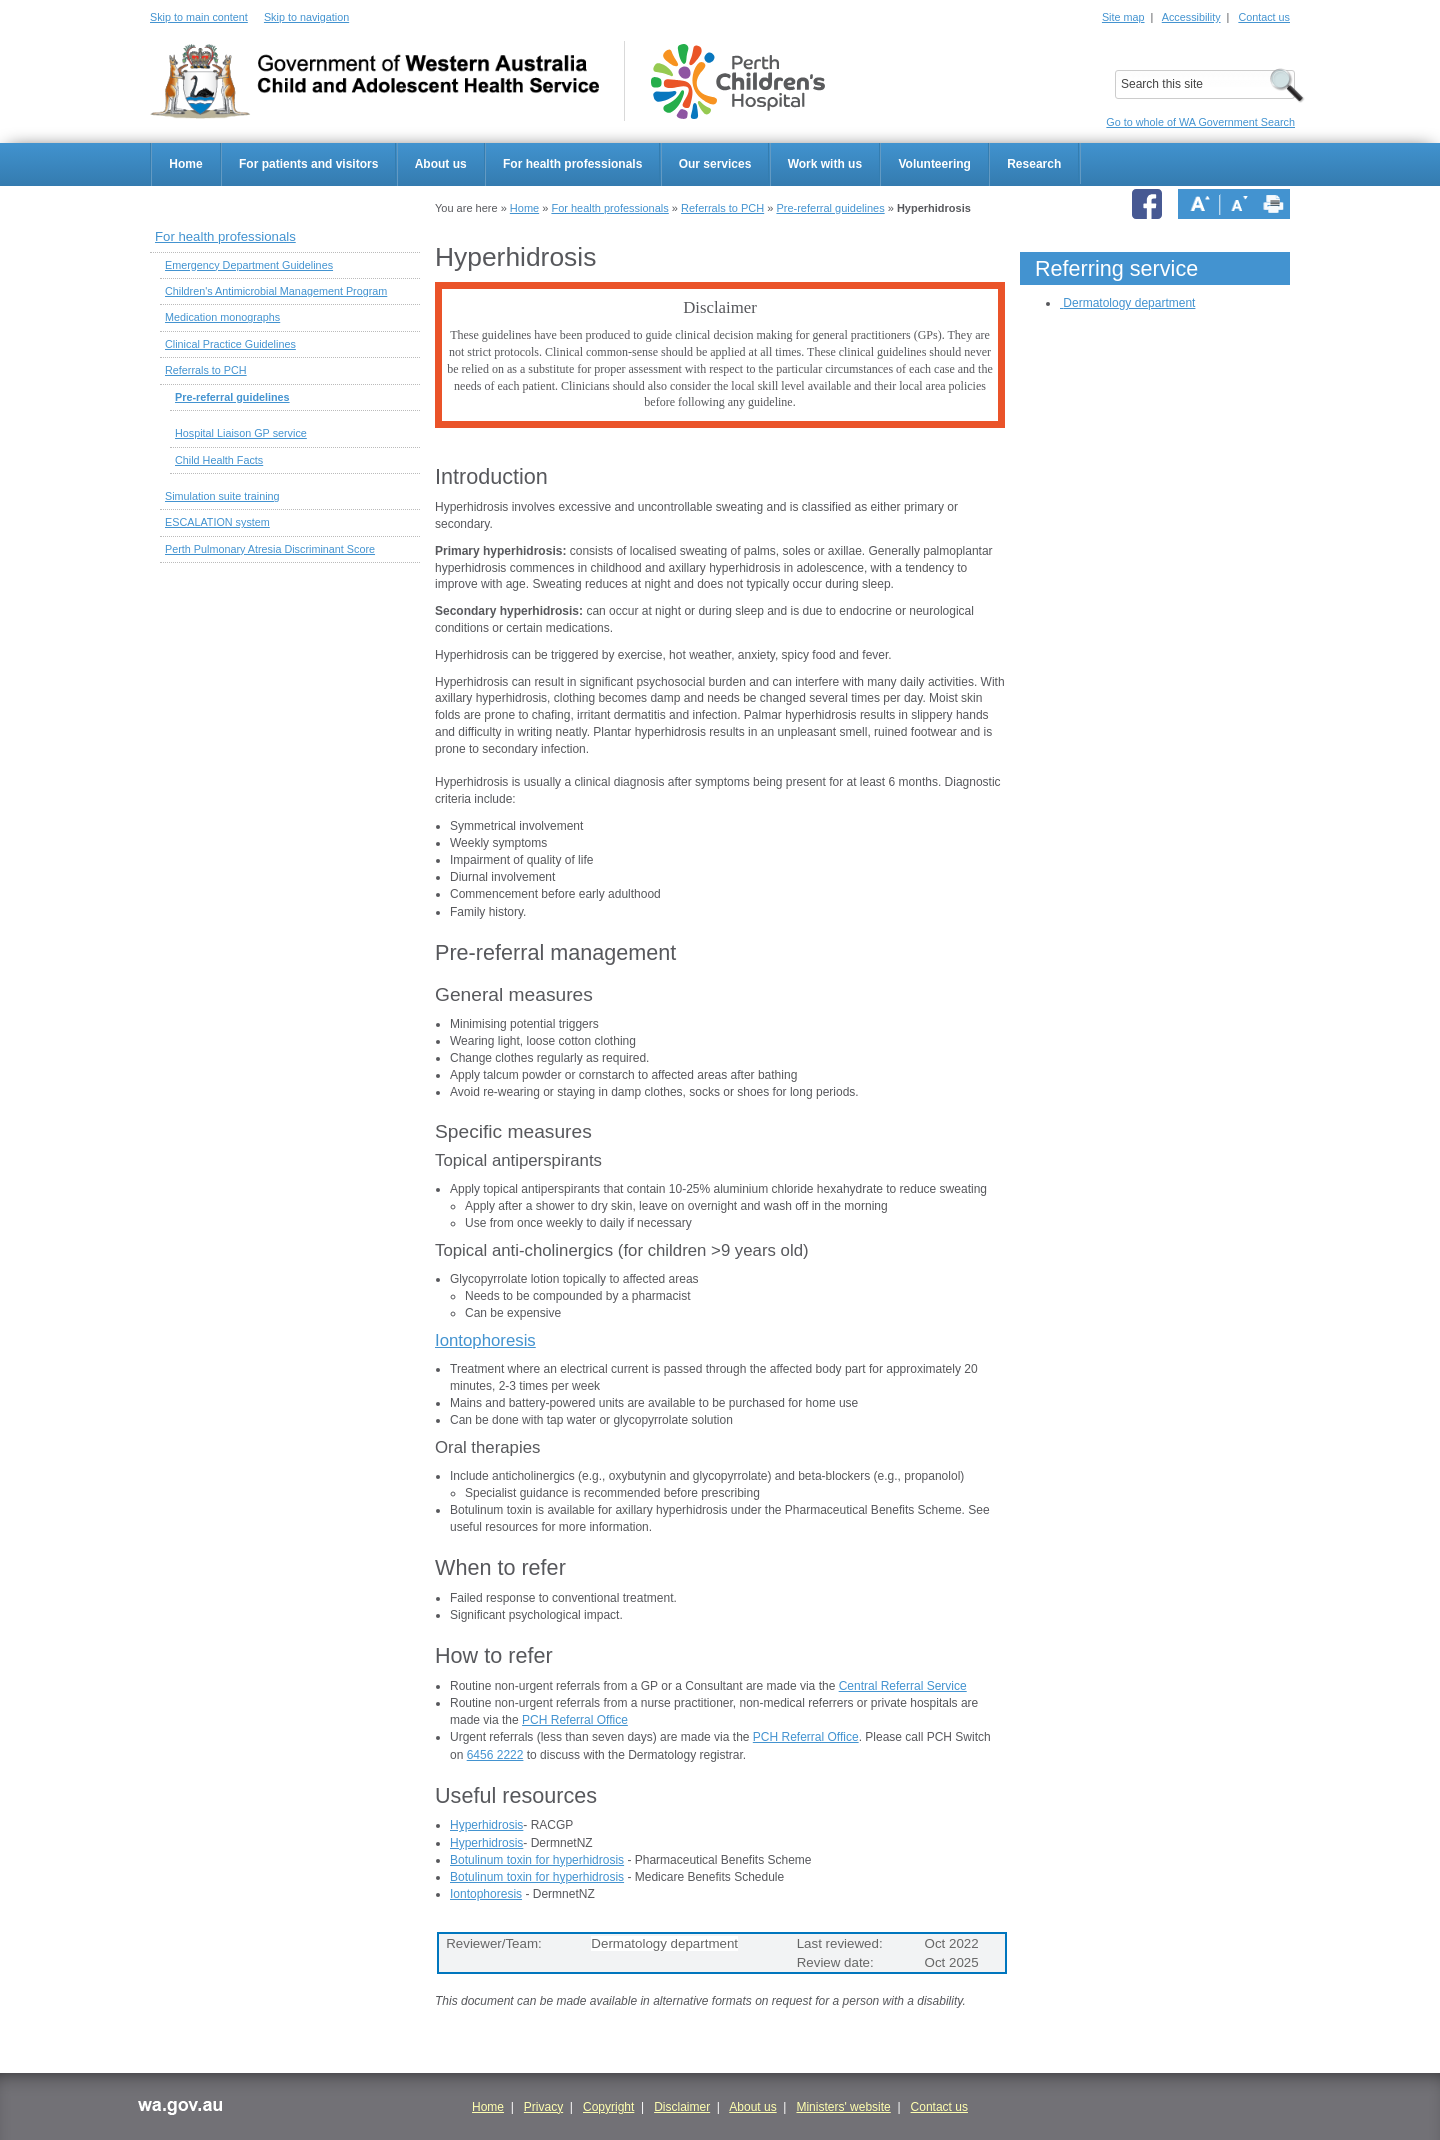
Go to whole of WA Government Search (1200, 122)
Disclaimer (682, 2107)
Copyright (608, 2107)
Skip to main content (199, 17)
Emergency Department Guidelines (249, 265)
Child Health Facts (219, 460)
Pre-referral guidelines (830, 208)
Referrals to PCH (722, 208)
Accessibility (1191, 17)
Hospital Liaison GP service (241, 433)
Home (185, 164)
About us (441, 164)
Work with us (825, 164)
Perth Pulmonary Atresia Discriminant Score (270, 549)
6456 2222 (495, 1755)
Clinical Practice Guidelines (230, 344)
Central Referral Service (903, 1686)
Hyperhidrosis (486, 1825)
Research (1034, 164)
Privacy (543, 2107)
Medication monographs (222, 317)
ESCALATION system (217, 522)
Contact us (1264, 17)
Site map (1123, 17)
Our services (715, 164)
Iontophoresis (485, 1340)
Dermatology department (1129, 303)
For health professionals (572, 164)
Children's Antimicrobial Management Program (276, 291)
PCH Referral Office (575, 1720)
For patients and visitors (308, 164)
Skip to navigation (306, 17)
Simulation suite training (222, 496)
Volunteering (934, 164)
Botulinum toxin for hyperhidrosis (537, 1860)
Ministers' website (843, 2107)
